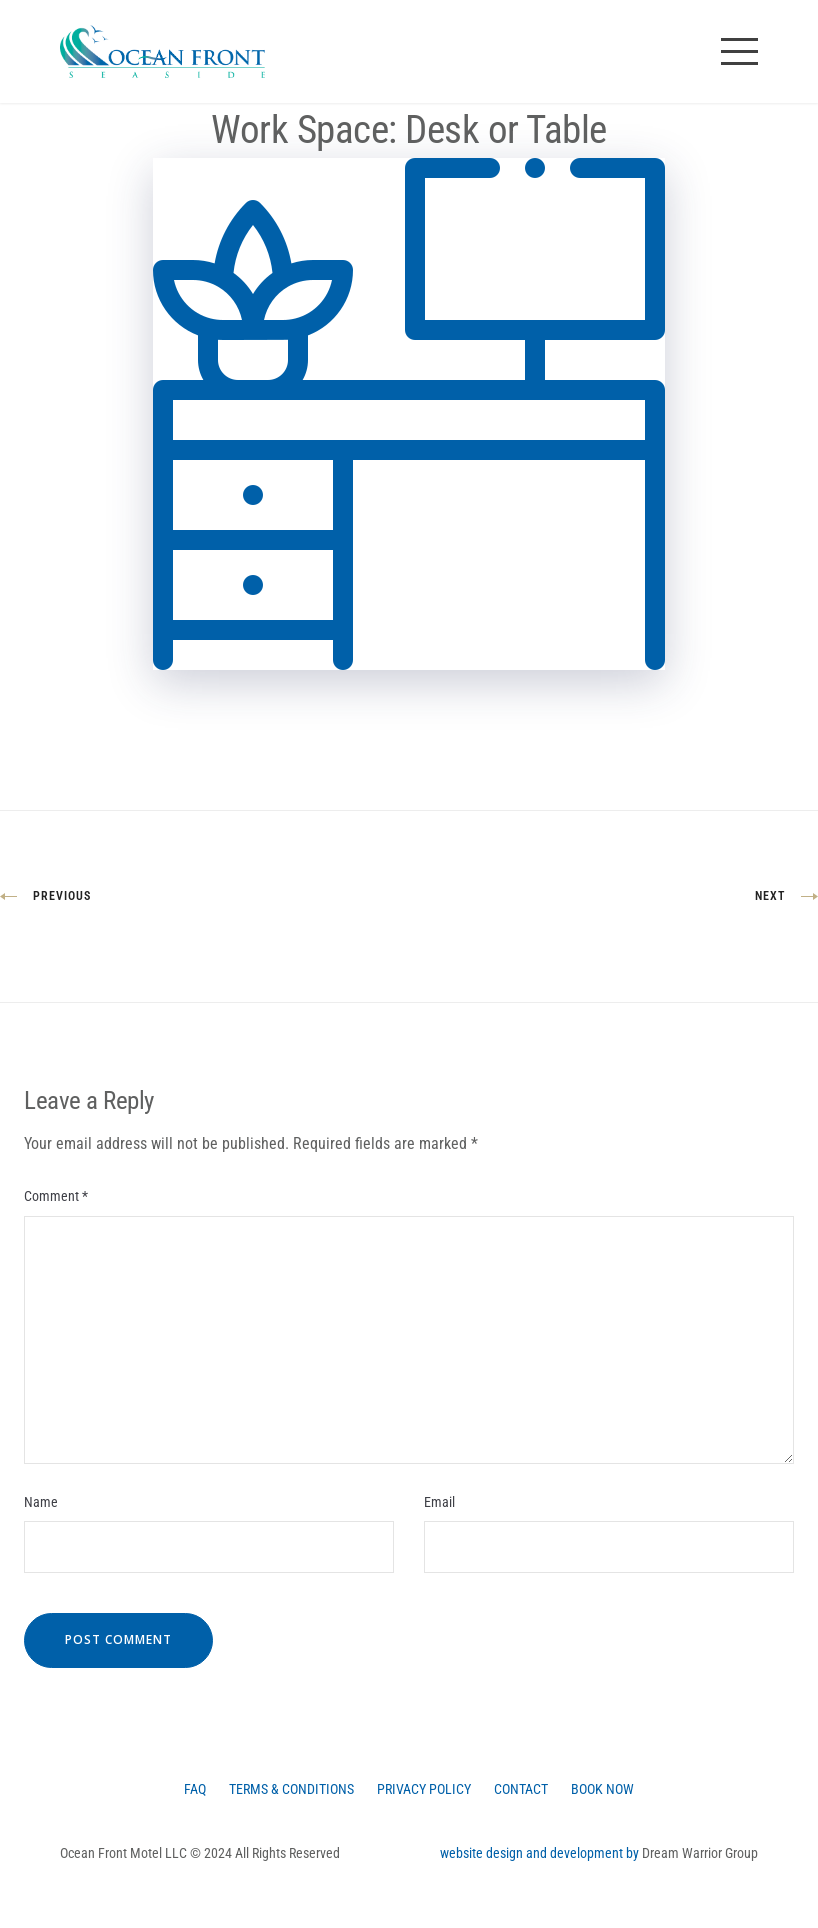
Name (41, 1502)
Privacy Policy (424, 1789)
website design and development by (541, 1853)
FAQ (195, 1789)
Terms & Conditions (291, 1789)
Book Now (602, 1789)
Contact (521, 1789)
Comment (56, 1196)
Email (439, 1502)
